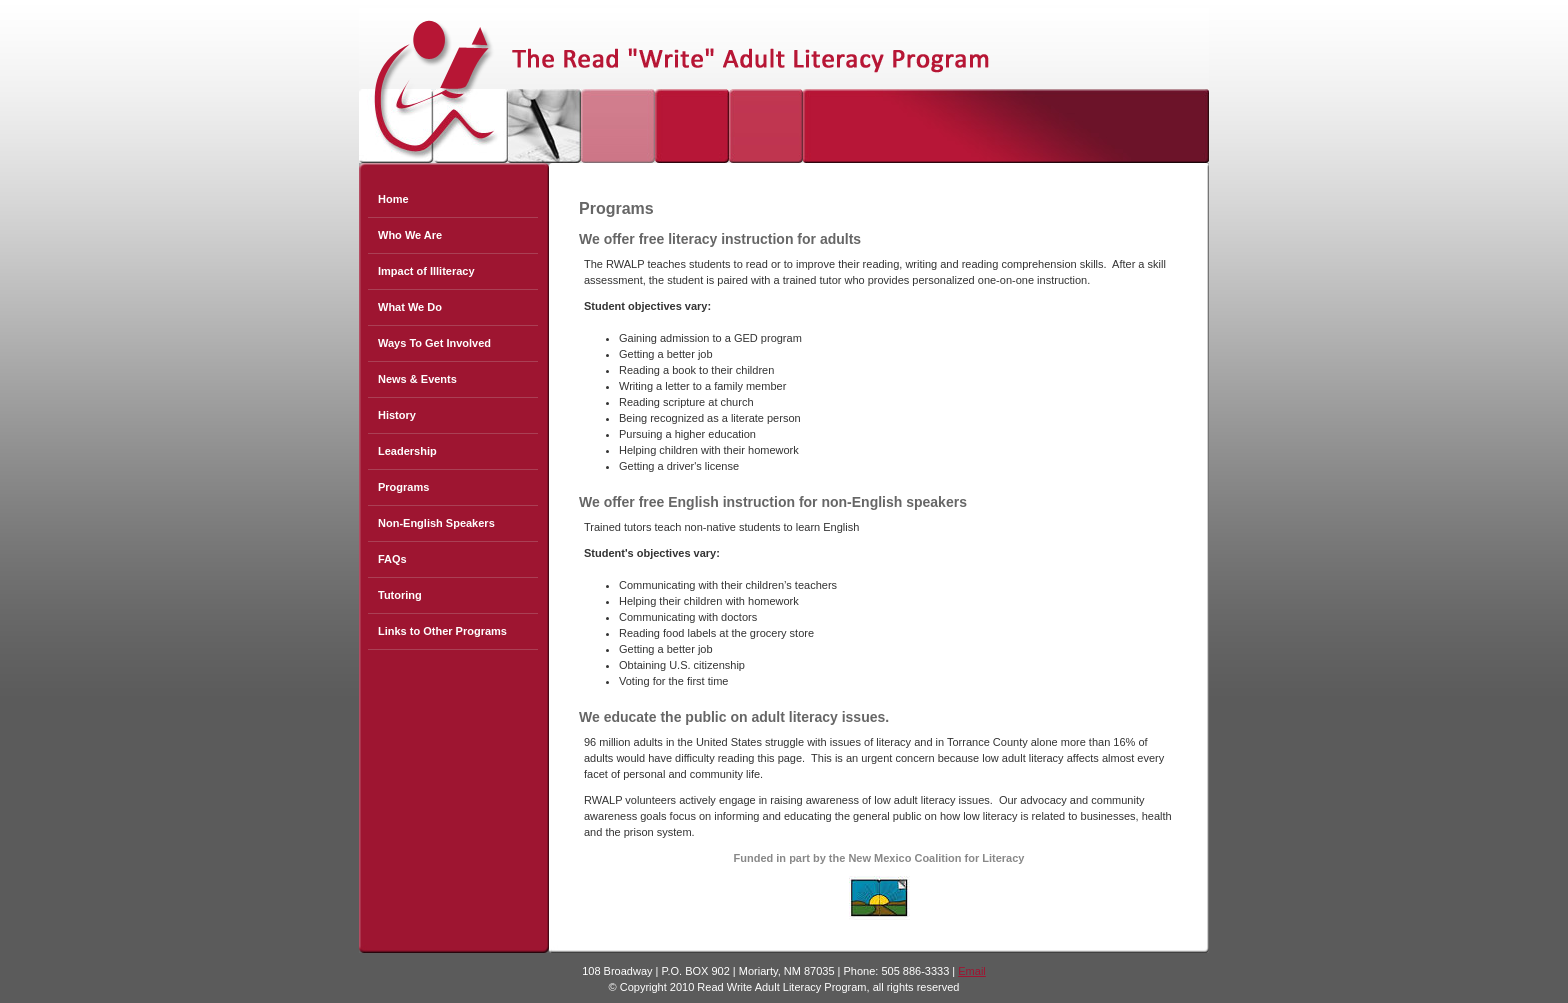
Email (972, 971)
